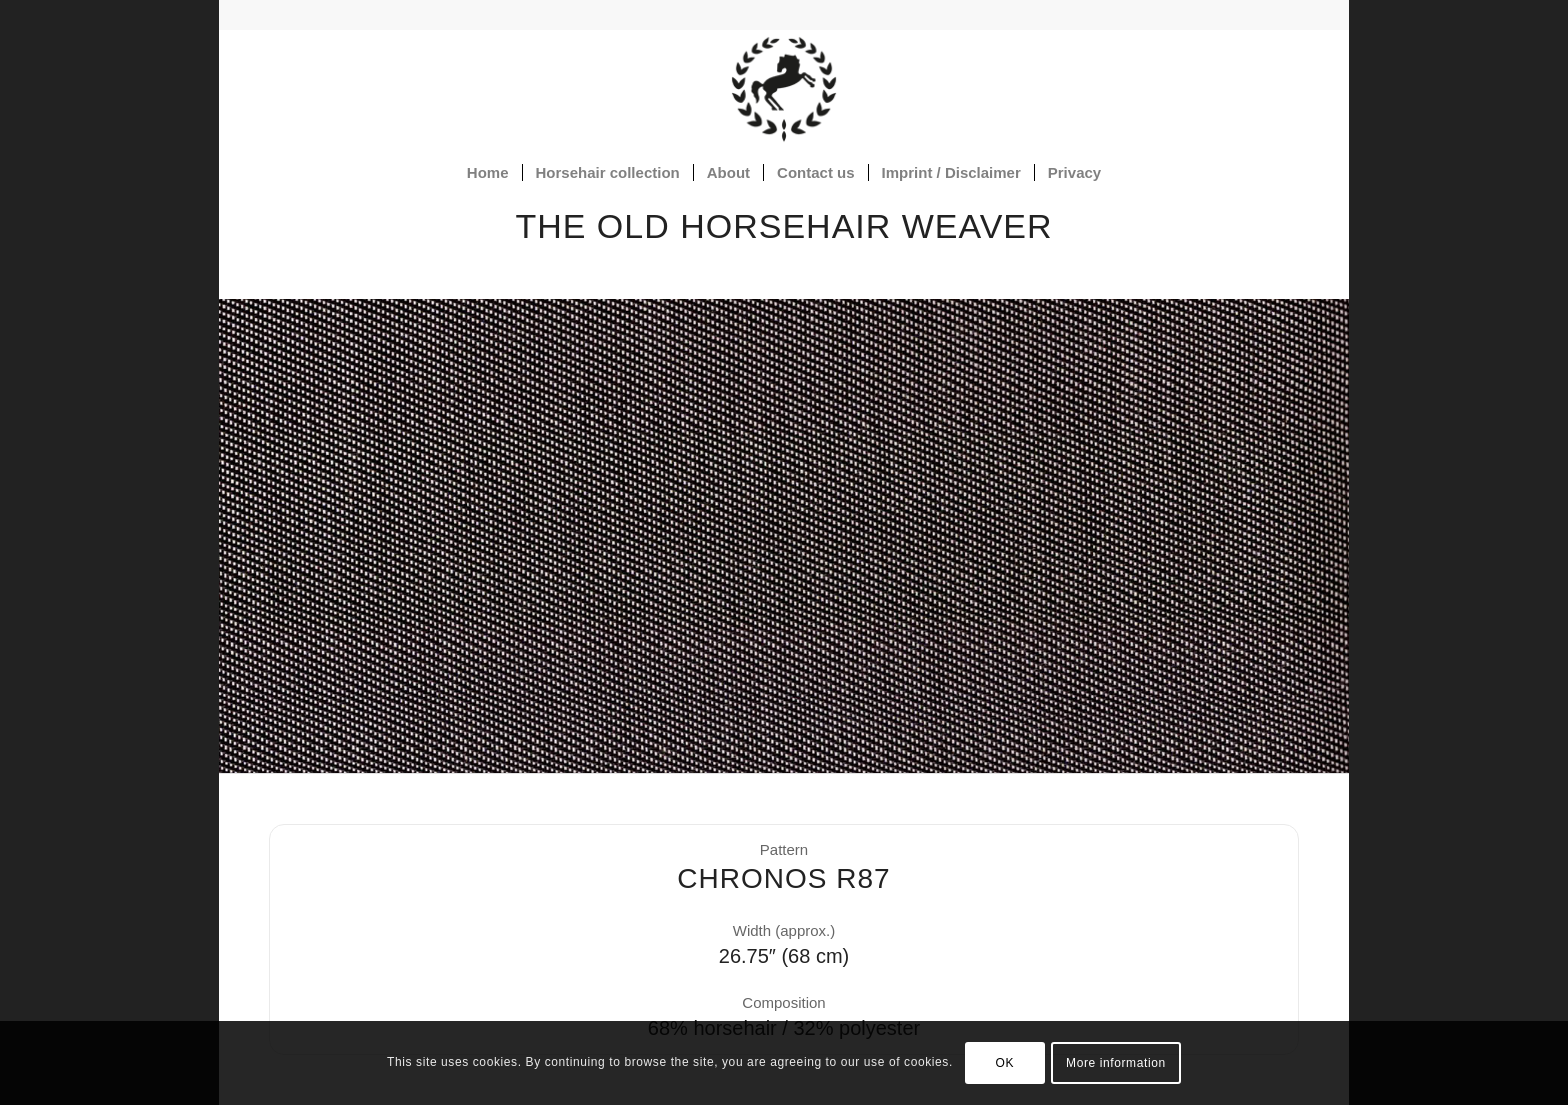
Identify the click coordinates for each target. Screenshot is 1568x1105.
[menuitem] (488, 173)
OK (1005, 1063)
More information (1116, 1063)
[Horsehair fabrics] (784, 89)
